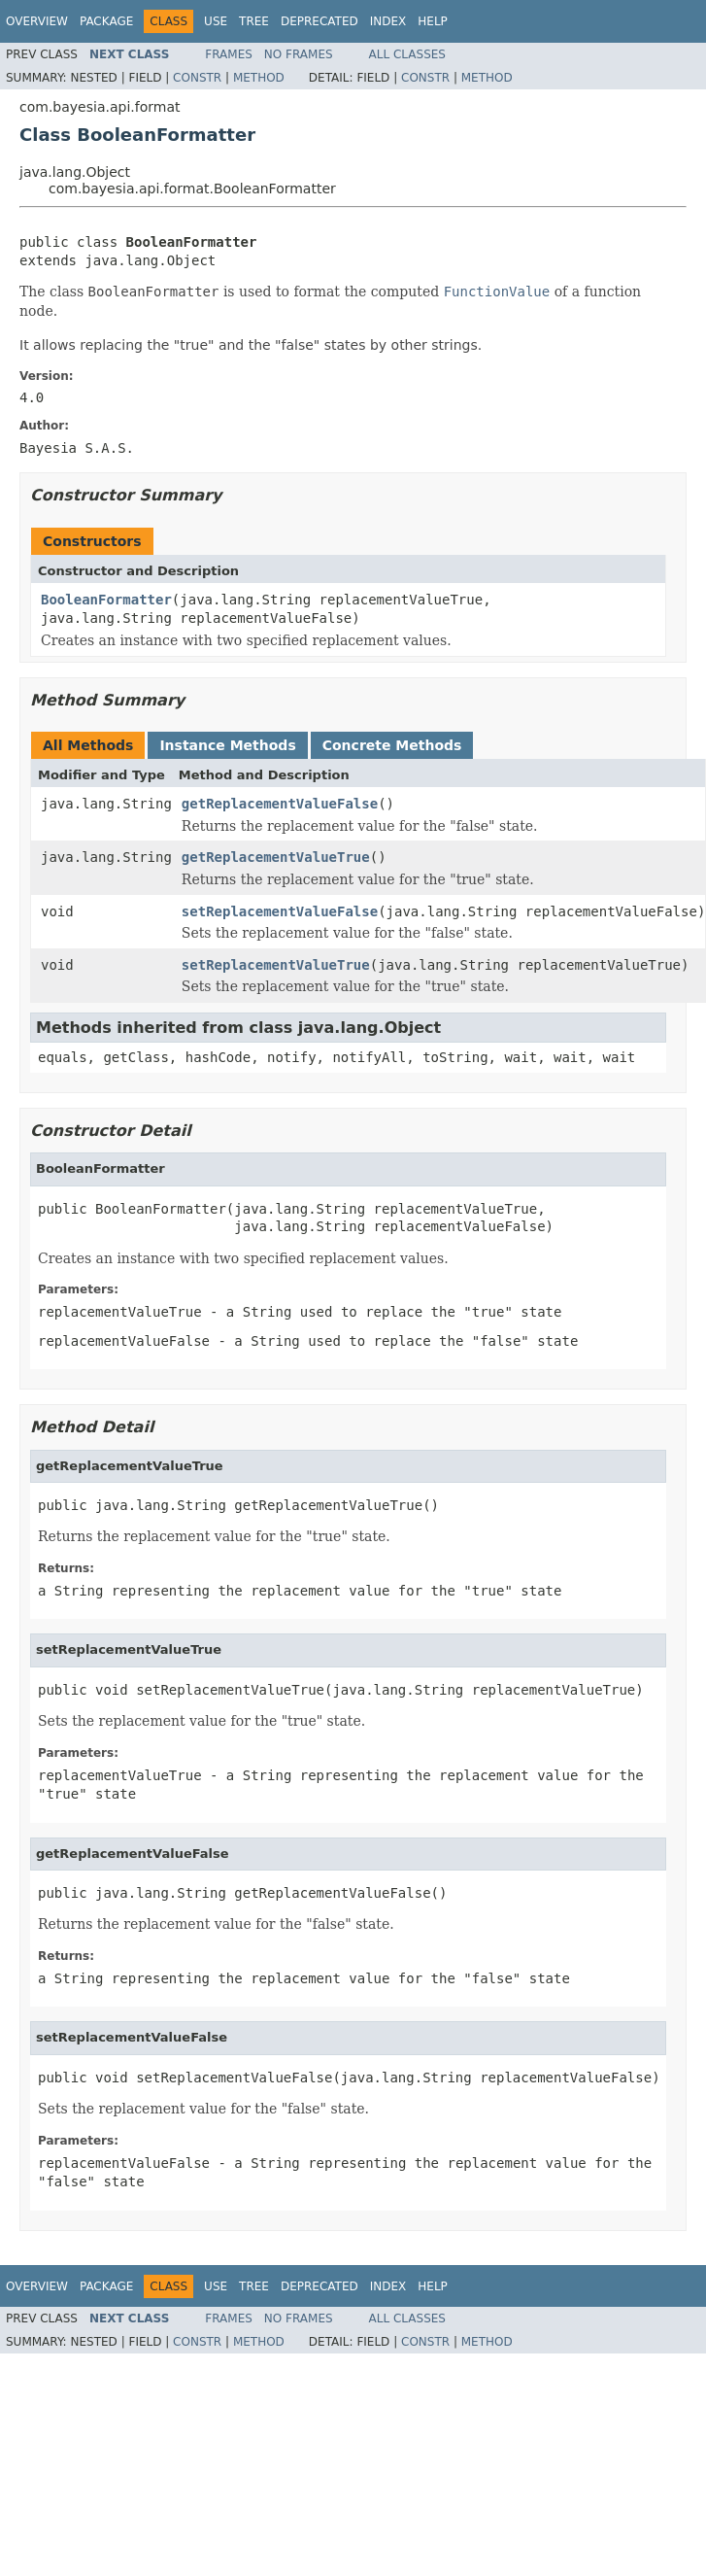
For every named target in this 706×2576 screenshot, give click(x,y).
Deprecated (319, 21)
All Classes (407, 54)
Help (433, 21)
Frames (228, 54)
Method (259, 78)
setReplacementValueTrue (276, 965)
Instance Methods (227, 745)
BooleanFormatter (106, 599)
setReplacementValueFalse (280, 911)
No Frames (298, 54)
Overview (37, 21)
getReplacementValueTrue (276, 857)
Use (215, 21)
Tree (254, 21)
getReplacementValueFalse (280, 803)
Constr (197, 78)
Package (106, 21)
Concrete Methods (392, 745)
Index (388, 21)
